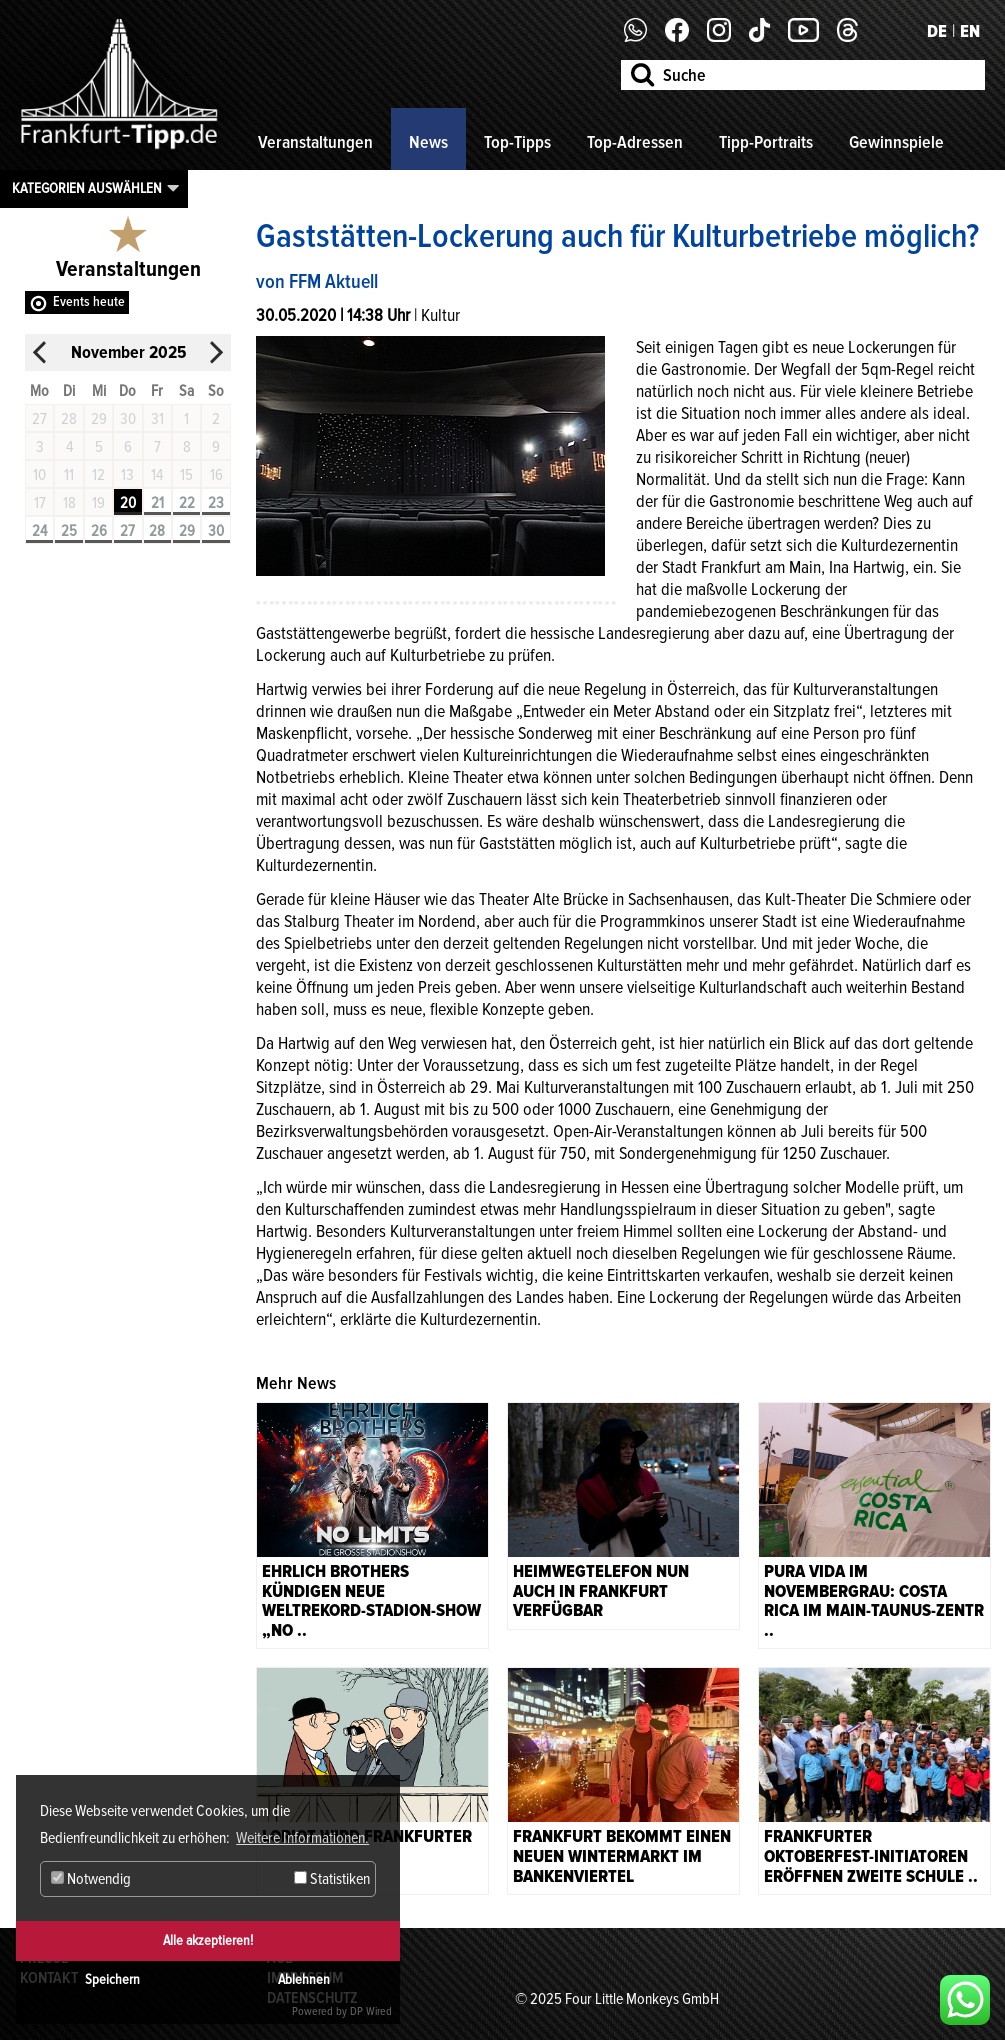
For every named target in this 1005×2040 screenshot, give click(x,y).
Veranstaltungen (315, 142)
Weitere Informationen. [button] (302, 1838)
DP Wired (371, 2011)
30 (216, 531)
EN (970, 31)
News (428, 142)
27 (127, 531)
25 (69, 531)
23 (216, 503)
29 (187, 531)
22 (187, 503)
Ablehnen (304, 1979)
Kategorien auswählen (87, 188)
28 (157, 531)
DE (937, 31)
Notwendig (91, 1879)
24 (39, 531)
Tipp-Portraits (766, 142)
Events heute (89, 301)
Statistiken (332, 1879)
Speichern (112, 1979)
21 (157, 503)
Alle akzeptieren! (208, 1940)
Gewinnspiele (896, 142)
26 (99, 531)
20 (128, 503)
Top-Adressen (635, 142)
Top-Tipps (517, 142)
